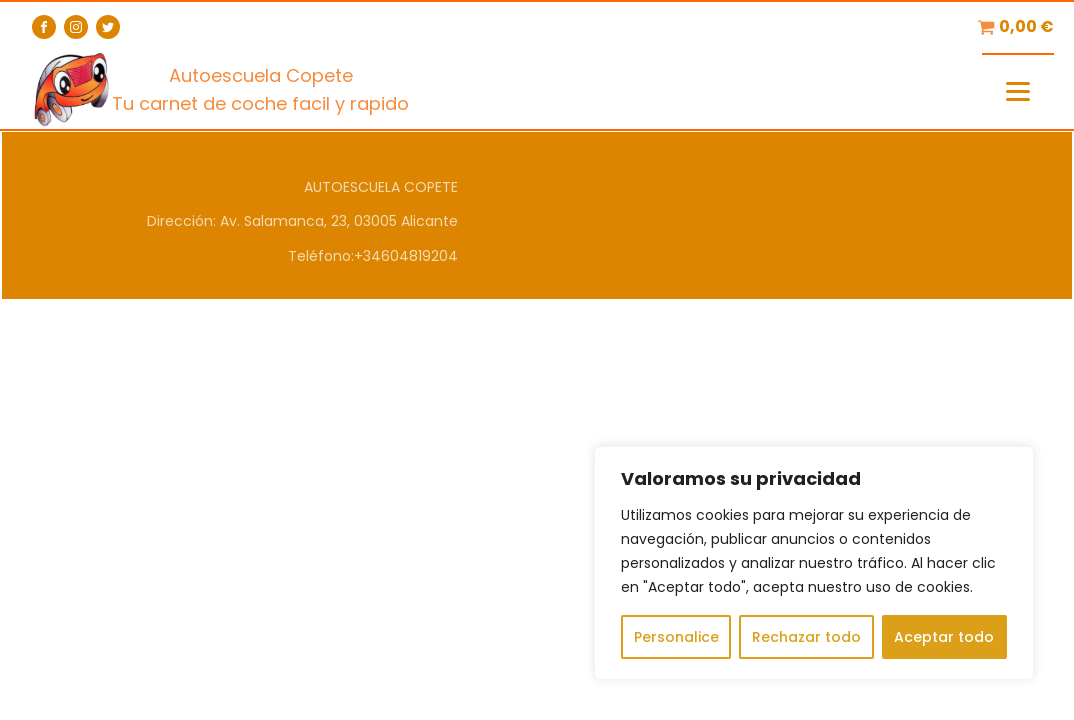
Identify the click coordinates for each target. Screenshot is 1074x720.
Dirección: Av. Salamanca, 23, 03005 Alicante (302, 221)
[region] (814, 563)
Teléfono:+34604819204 (373, 256)
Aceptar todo (944, 637)
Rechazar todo (806, 637)
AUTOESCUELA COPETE (381, 187)
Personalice (676, 637)
